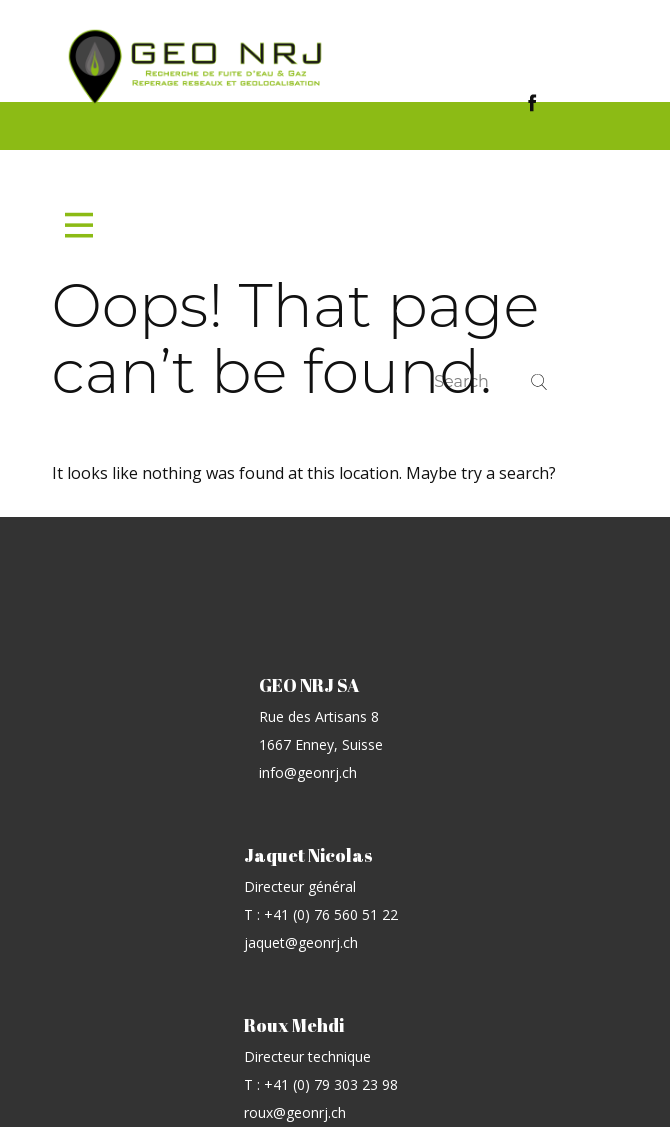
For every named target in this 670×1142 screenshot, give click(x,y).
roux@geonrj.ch (295, 1112)
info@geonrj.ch (308, 772)
